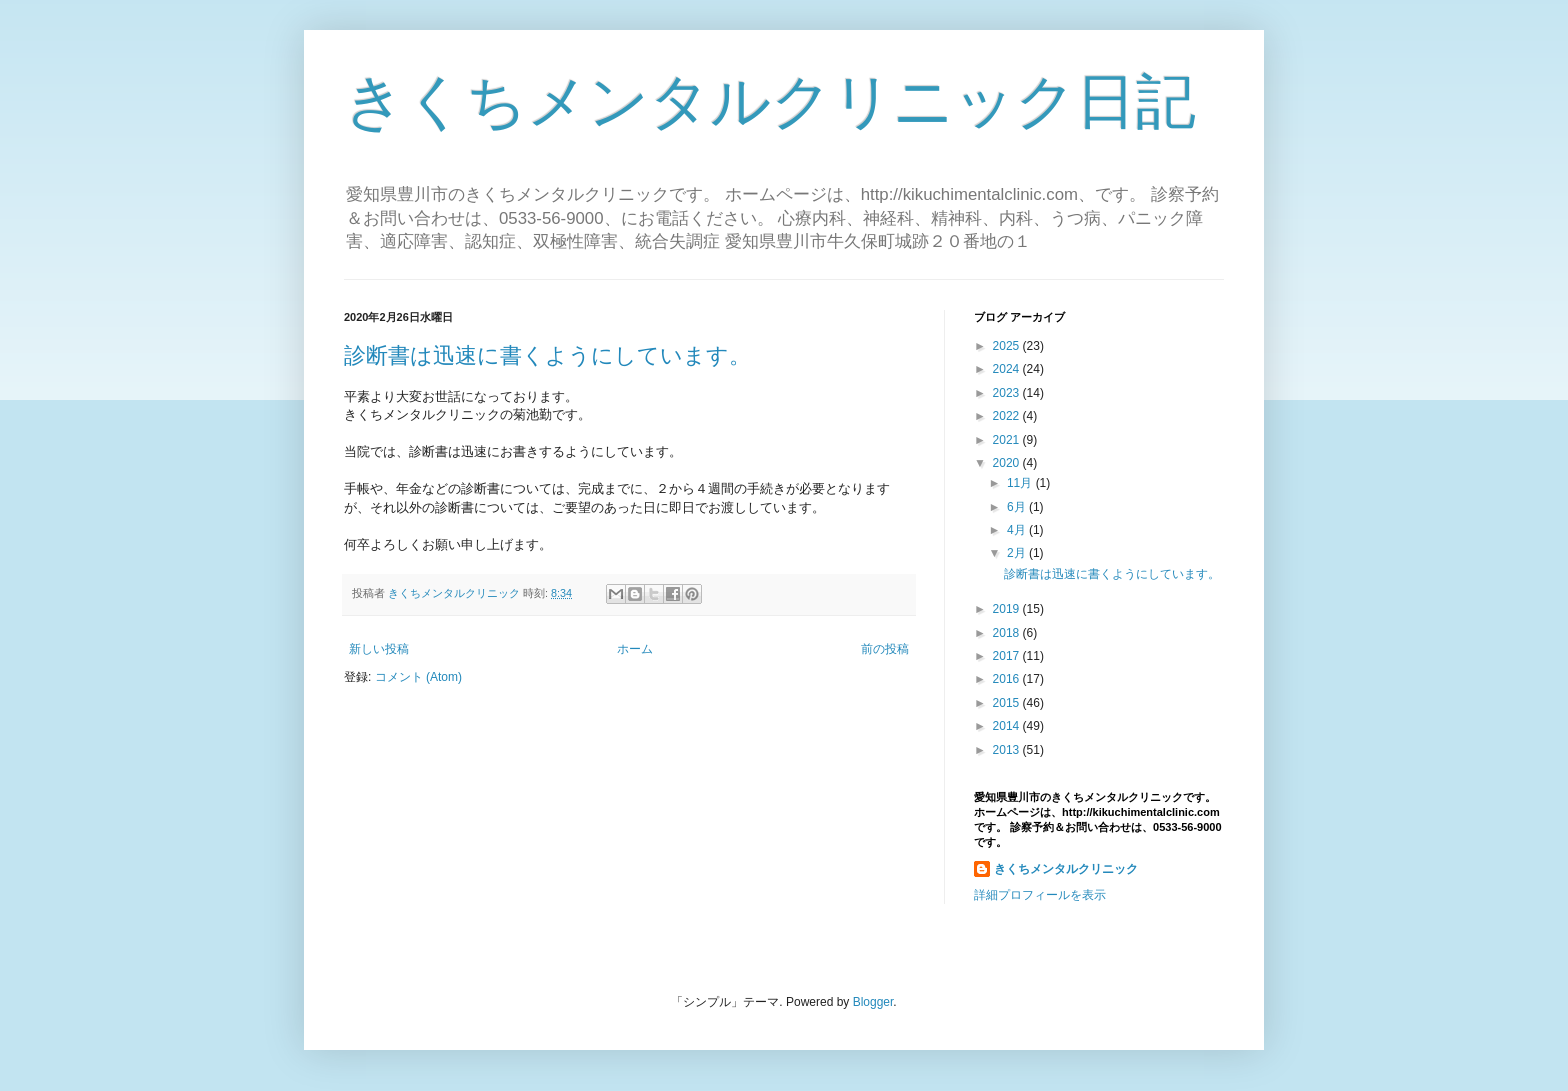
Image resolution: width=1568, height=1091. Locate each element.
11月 (1021, 483)
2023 (1008, 393)
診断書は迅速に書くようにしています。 (547, 355)
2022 (1008, 416)
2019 (1008, 609)
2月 (1018, 553)
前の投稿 (885, 649)
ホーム (635, 649)
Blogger (873, 1002)
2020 (1008, 463)
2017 (1008, 656)
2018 (1008, 633)
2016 (1008, 679)
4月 (1018, 530)
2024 (1008, 369)
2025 (1008, 346)
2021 (1008, 440)
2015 (1008, 703)
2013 (1008, 750)
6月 (1018, 507)
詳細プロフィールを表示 (1040, 895)
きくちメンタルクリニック (1066, 869)
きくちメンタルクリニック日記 (770, 101)
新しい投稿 (379, 649)
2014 (1008, 726)
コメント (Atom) (418, 677)
